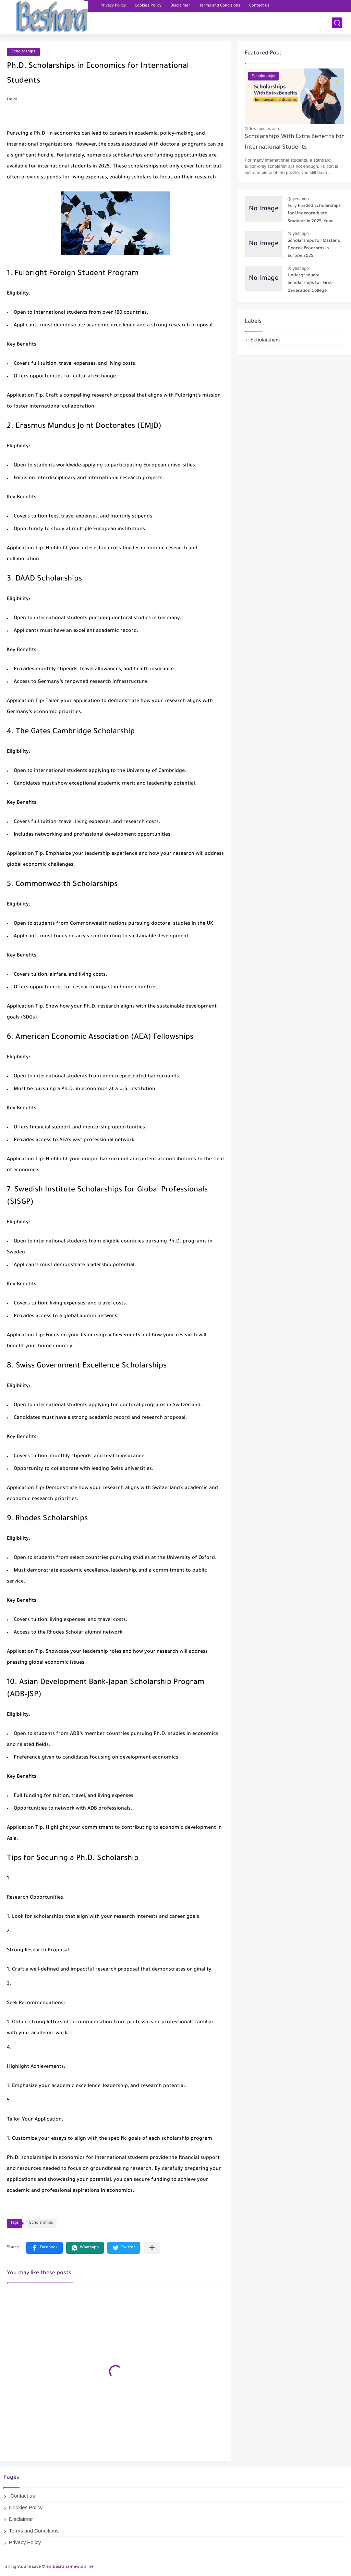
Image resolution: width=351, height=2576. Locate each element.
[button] (44, 2248)
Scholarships (23, 52)
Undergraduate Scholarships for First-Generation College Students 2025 (310, 284)
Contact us (259, 6)
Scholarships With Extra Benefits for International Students (294, 142)
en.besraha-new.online (70, 2567)
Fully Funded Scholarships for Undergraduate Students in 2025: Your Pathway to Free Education (315, 215)
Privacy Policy (113, 6)
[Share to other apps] (152, 2248)
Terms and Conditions (219, 6)
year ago (301, 199)
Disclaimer (180, 6)
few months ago (264, 128)
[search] (337, 22)
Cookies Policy (148, 6)
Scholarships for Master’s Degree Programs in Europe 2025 (314, 249)
